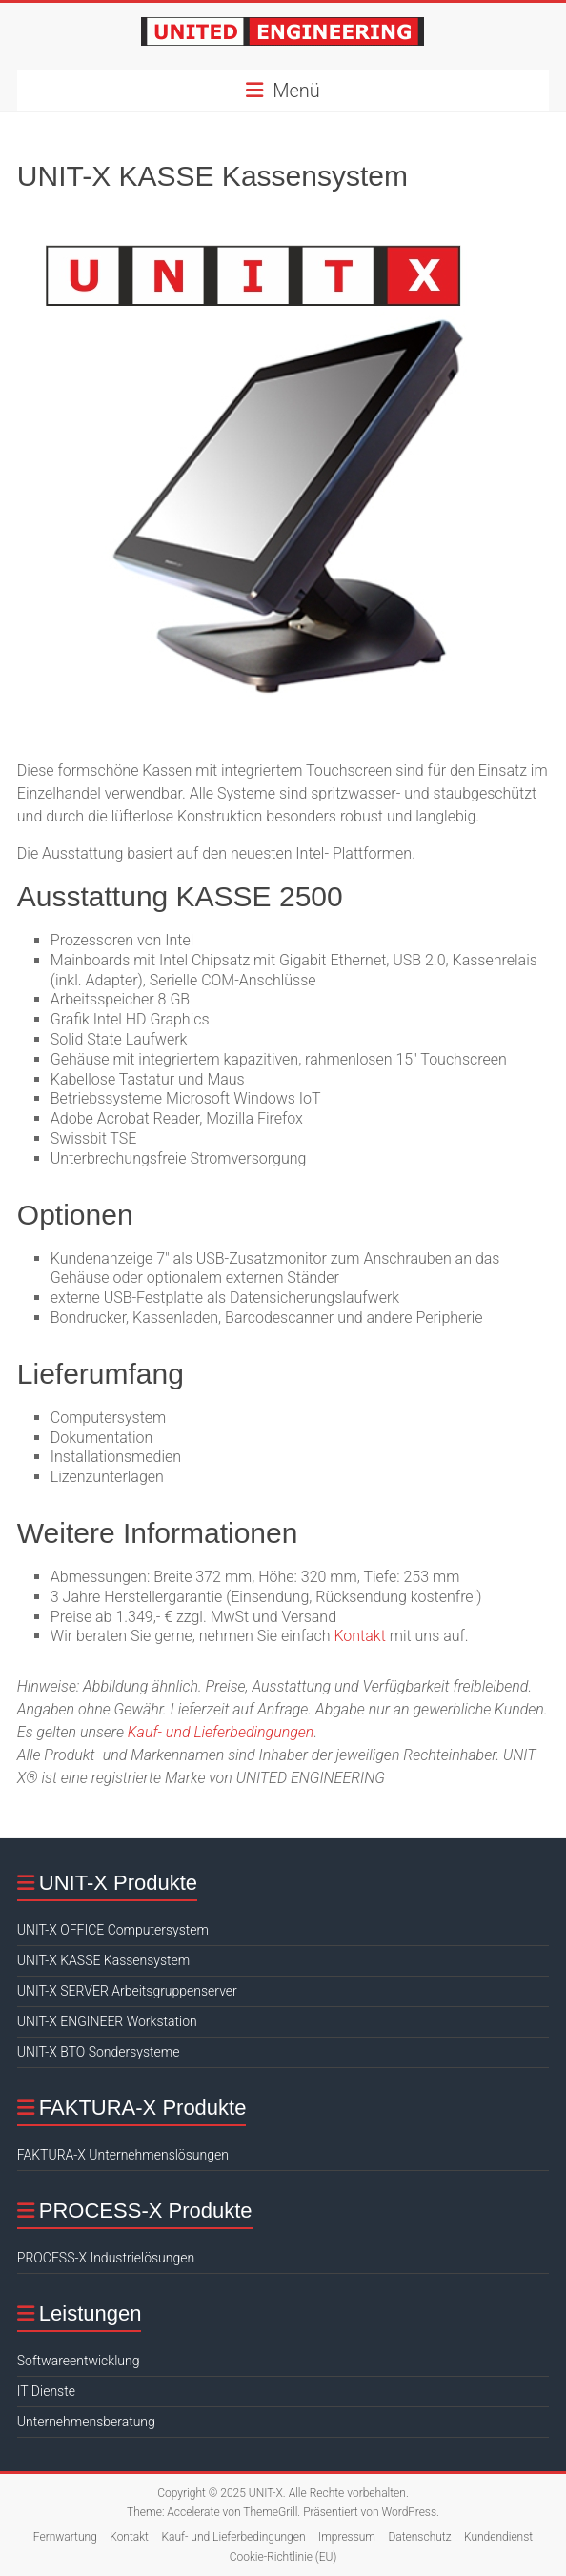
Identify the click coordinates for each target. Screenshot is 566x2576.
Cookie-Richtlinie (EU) (283, 2557)
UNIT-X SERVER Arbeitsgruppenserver (127, 1990)
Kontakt (359, 1636)
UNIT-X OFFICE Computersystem (113, 1929)
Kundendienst (498, 2537)
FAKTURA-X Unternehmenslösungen (123, 2154)
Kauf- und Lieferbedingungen (221, 1732)
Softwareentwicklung (78, 2360)
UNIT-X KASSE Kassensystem (103, 1960)
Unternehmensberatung (86, 2421)
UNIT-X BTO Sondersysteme (98, 2051)
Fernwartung (65, 2537)
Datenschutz (419, 2537)
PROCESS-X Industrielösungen (105, 2257)
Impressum (346, 2537)
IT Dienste (46, 2391)
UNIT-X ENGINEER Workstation (107, 2021)
